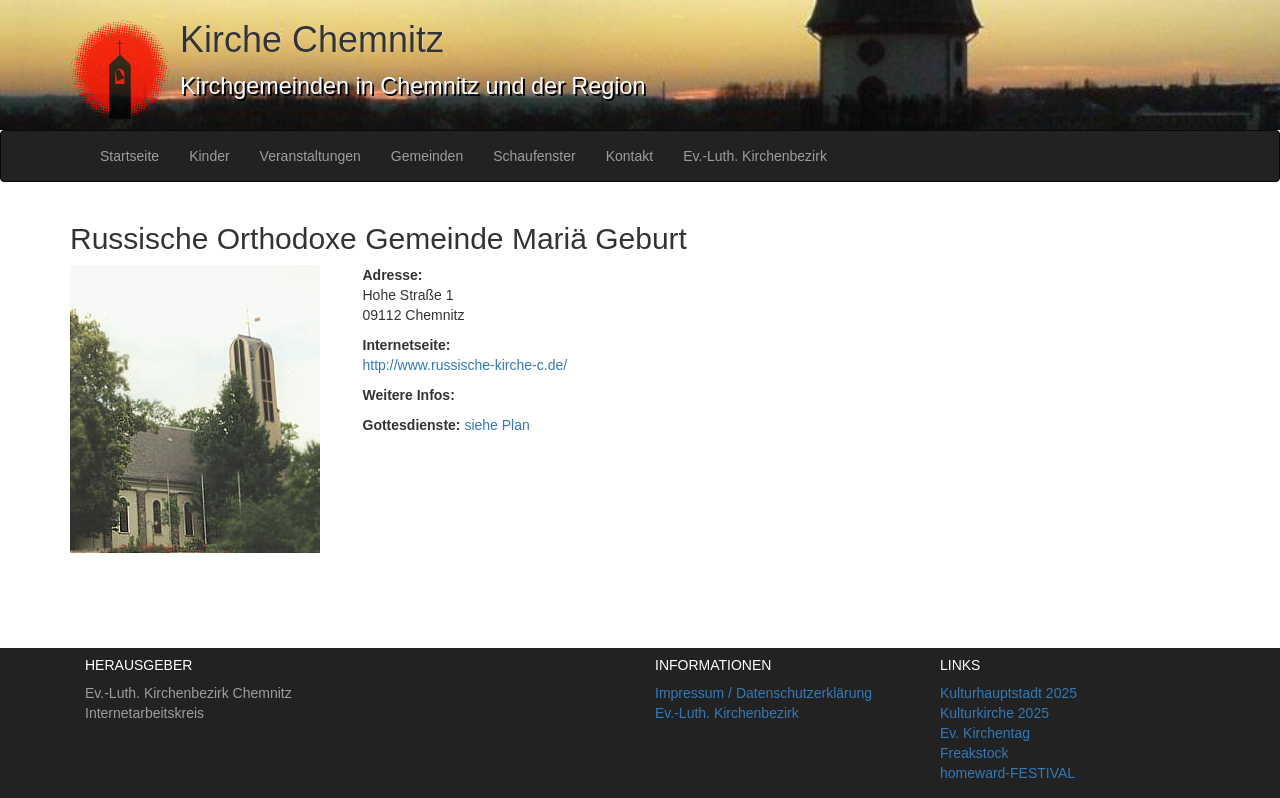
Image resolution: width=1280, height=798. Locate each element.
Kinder (209, 156)
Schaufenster (534, 156)
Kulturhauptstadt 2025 (1008, 693)
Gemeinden (427, 156)
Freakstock (974, 753)
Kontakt (629, 156)
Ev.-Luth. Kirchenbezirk (755, 156)
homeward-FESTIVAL (1007, 773)
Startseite (129, 156)
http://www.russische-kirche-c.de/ (465, 365)
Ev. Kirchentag (985, 733)
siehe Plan (496, 425)
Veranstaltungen (310, 156)
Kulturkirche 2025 (994, 713)
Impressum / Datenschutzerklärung (763, 693)
